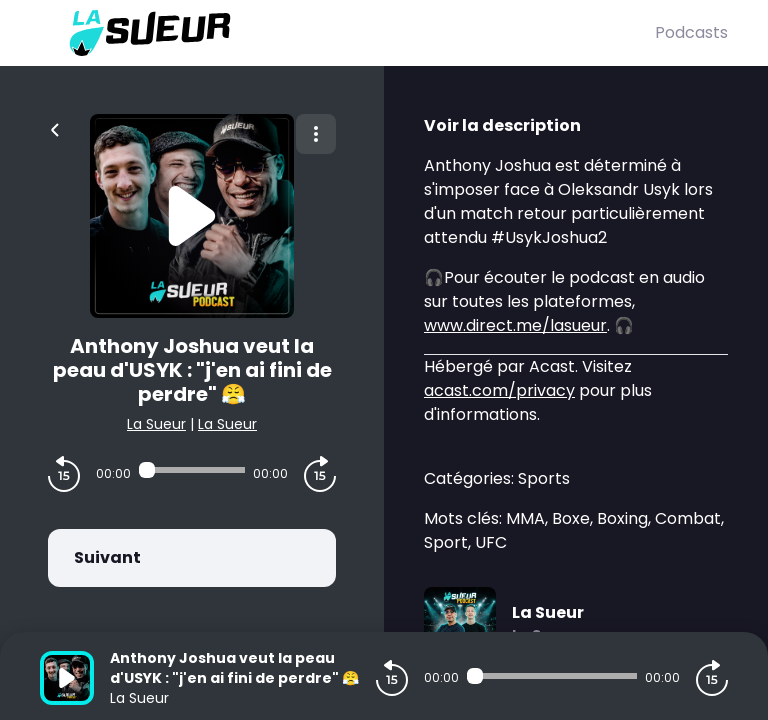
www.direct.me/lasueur (515, 325)
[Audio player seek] (192, 470)
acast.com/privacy (499, 390)
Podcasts (691, 32)
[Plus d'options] (316, 134)
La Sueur (156, 424)
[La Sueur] (347, 33)
